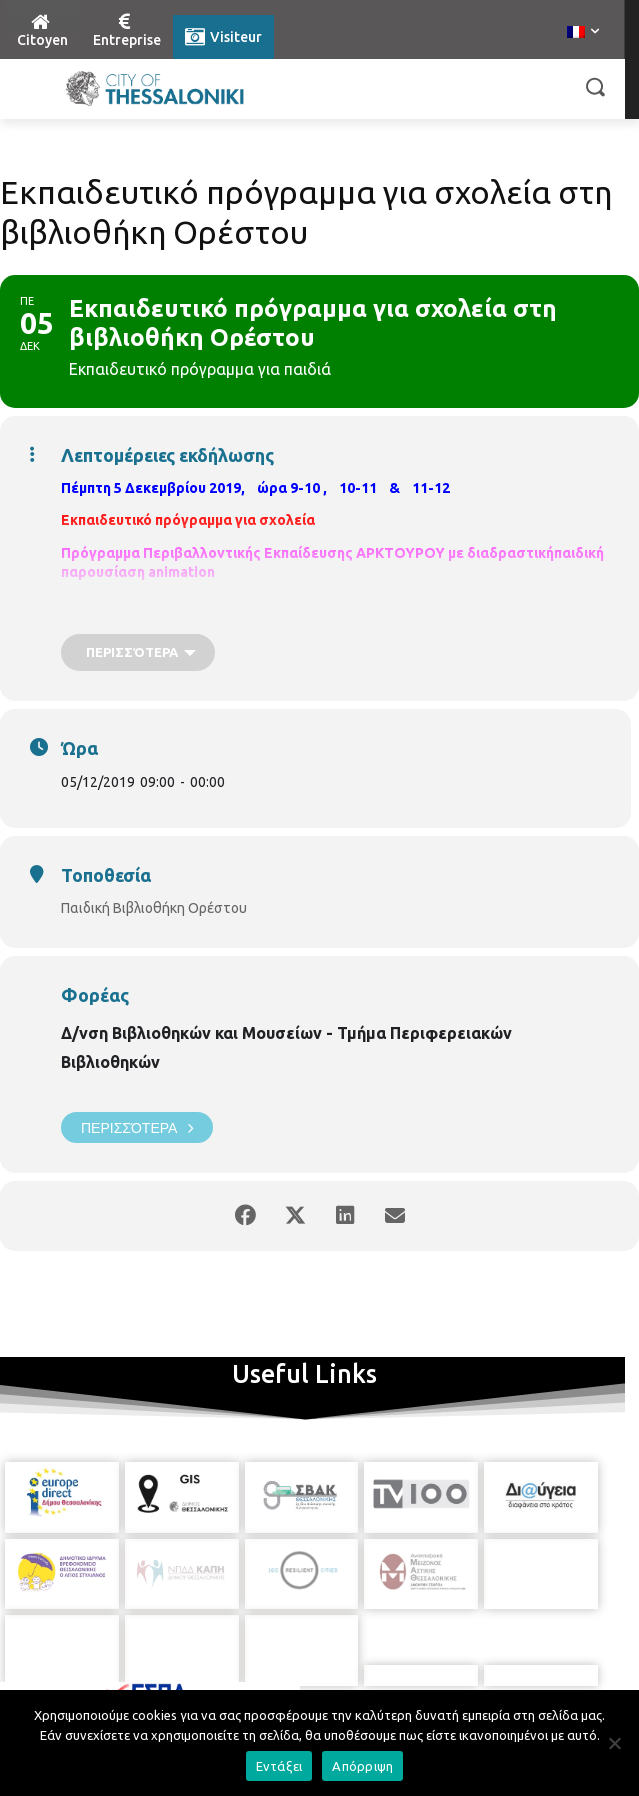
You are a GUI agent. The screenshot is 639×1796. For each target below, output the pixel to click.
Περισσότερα (137, 1127)
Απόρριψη (362, 1766)
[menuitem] (583, 33)
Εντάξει (279, 1766)
